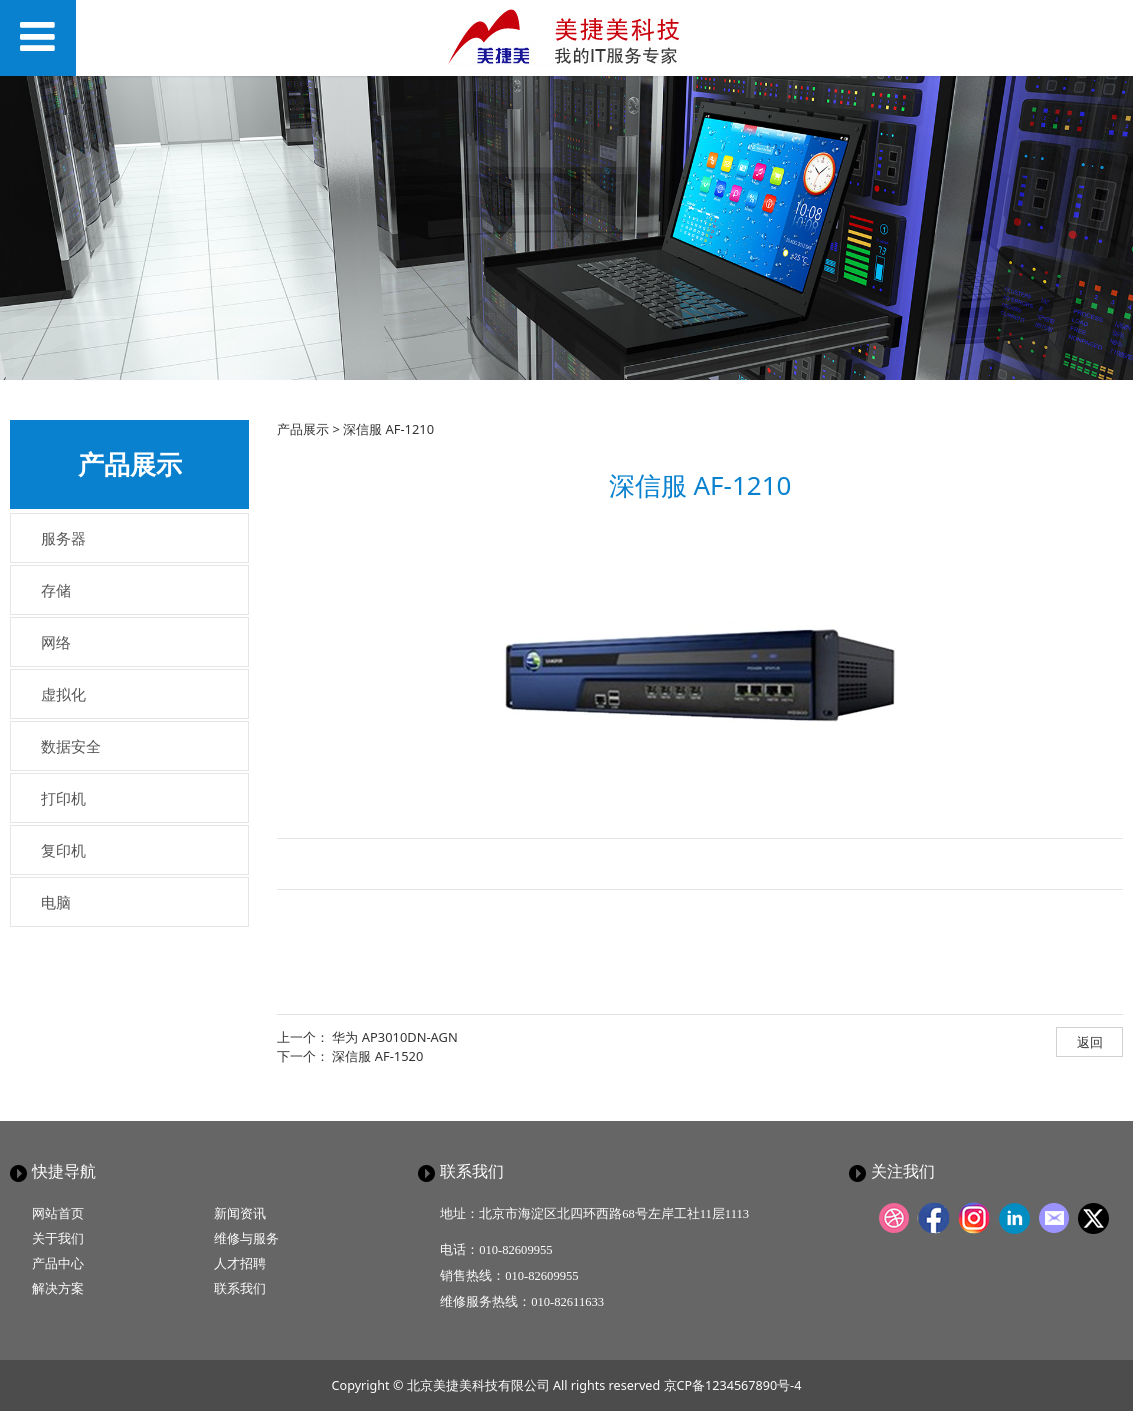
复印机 (63, 850)
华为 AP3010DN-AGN (394, 1037)
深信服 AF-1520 (377, 1056)
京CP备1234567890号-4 (733, 1385)
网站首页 (58, 1213)
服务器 (63, 538)
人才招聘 (240, 1263)
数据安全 (71, 746)
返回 (1090, 1042)
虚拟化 (63, 694)
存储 (56, 590)
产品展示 (303, 429)
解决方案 (58, 1288)
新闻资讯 (240, 1213)
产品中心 (58, 1263)
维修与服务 (246, 1238)
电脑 (56, 902)
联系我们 (240, 1288)
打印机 (63, 798)
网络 (56, 642)
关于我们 (58, 1238)
